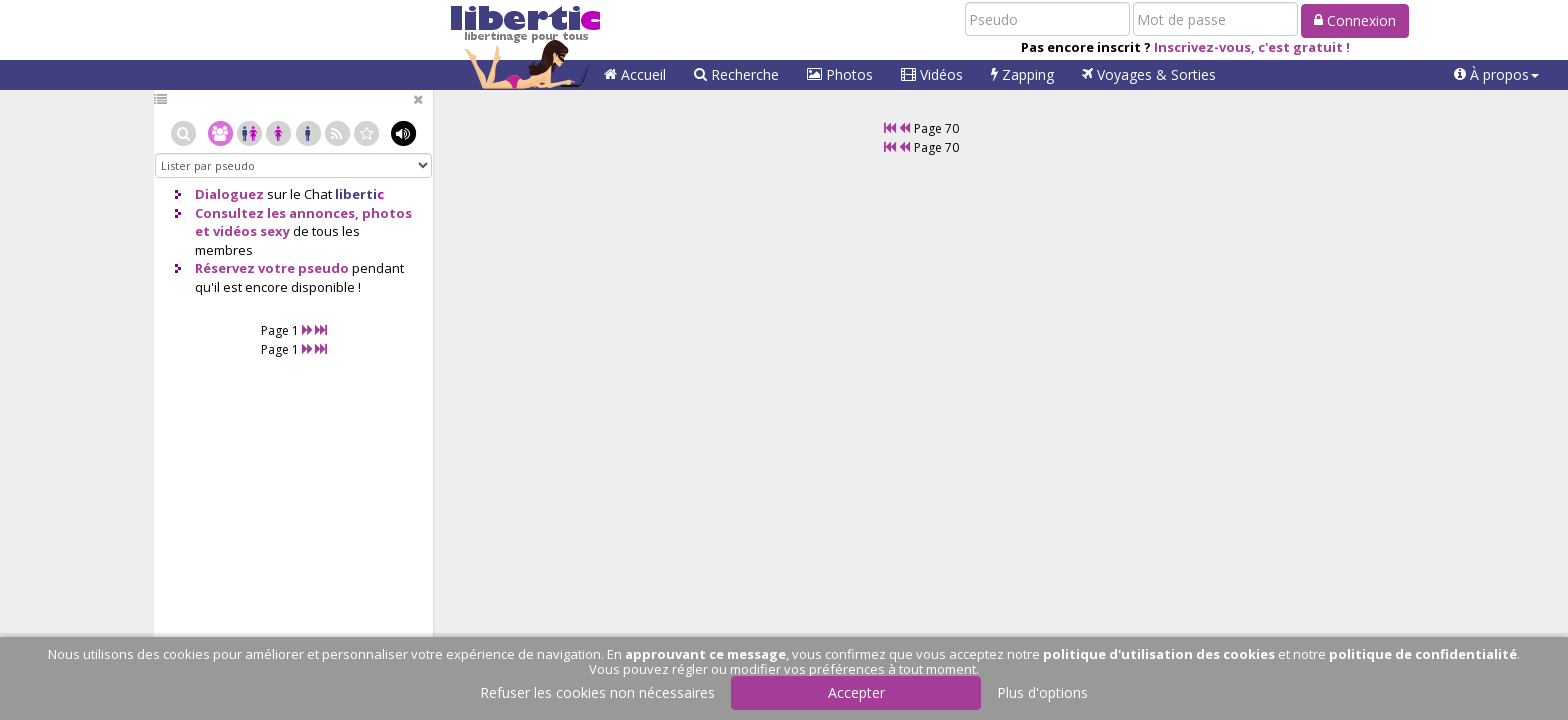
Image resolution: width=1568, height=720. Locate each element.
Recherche (736, 74)
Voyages (1149, 74)
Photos (840, 74)
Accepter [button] (856, 692)
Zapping (1022, 74)
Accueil (635, 74)
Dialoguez (229, 194)
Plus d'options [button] (1042, 692)
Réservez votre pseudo (272, 268)
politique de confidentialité (1423, 654)
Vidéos (932, 74)
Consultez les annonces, (277, 213)
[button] (1496, 75)
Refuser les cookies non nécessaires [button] (597, 692)
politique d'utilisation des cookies (1159, 654)
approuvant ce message (705, 654)
